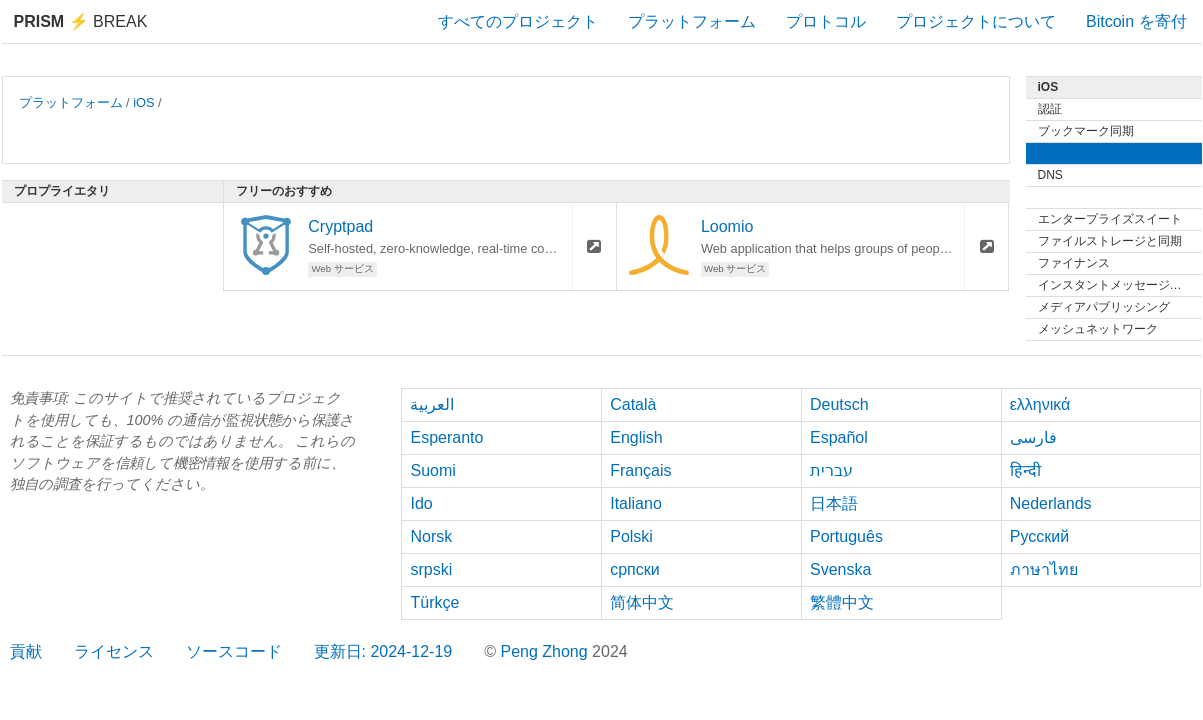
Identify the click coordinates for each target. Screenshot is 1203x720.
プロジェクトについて (976, 21)
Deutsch (839, 404)
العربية (432, 404)
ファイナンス (1074, 263)
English (636, 437)
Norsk (431, 536)
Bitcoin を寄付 (1136, 21)
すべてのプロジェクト (518, 21)
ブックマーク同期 (1086, 131)
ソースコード (234, 651)
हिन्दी (1025, 470)
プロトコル (826, 21)
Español (839, 437)
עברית (831, 470)
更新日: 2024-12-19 (383, 651)
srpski (431, 569)
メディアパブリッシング (1104, 307)
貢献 (26, 651)
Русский (1039, 536)
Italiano (636, 503)
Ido (421, 503)
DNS (1050, 175)
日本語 (834, 503)
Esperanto (446, 437)
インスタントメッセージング (1116, 285)
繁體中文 (842, 602)
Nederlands (1051, 503)
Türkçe (434, 602)
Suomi (432, 470)
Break (81, 21)
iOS (143, 102)
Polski (631, 536)
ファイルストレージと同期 (1110, 241)
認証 (1050, 109)
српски (635, 569)
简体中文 (642, 602)
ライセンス (114, 651)
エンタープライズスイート (1110, 219)
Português (846, 536)
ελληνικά (1040, 404)
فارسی (1033, 437)
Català (633, 404)
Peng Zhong (546, 651)
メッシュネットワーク (1098, 329)
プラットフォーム (692, 21)
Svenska (840, 569)
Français (640, 470)
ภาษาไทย (1044, 569)
